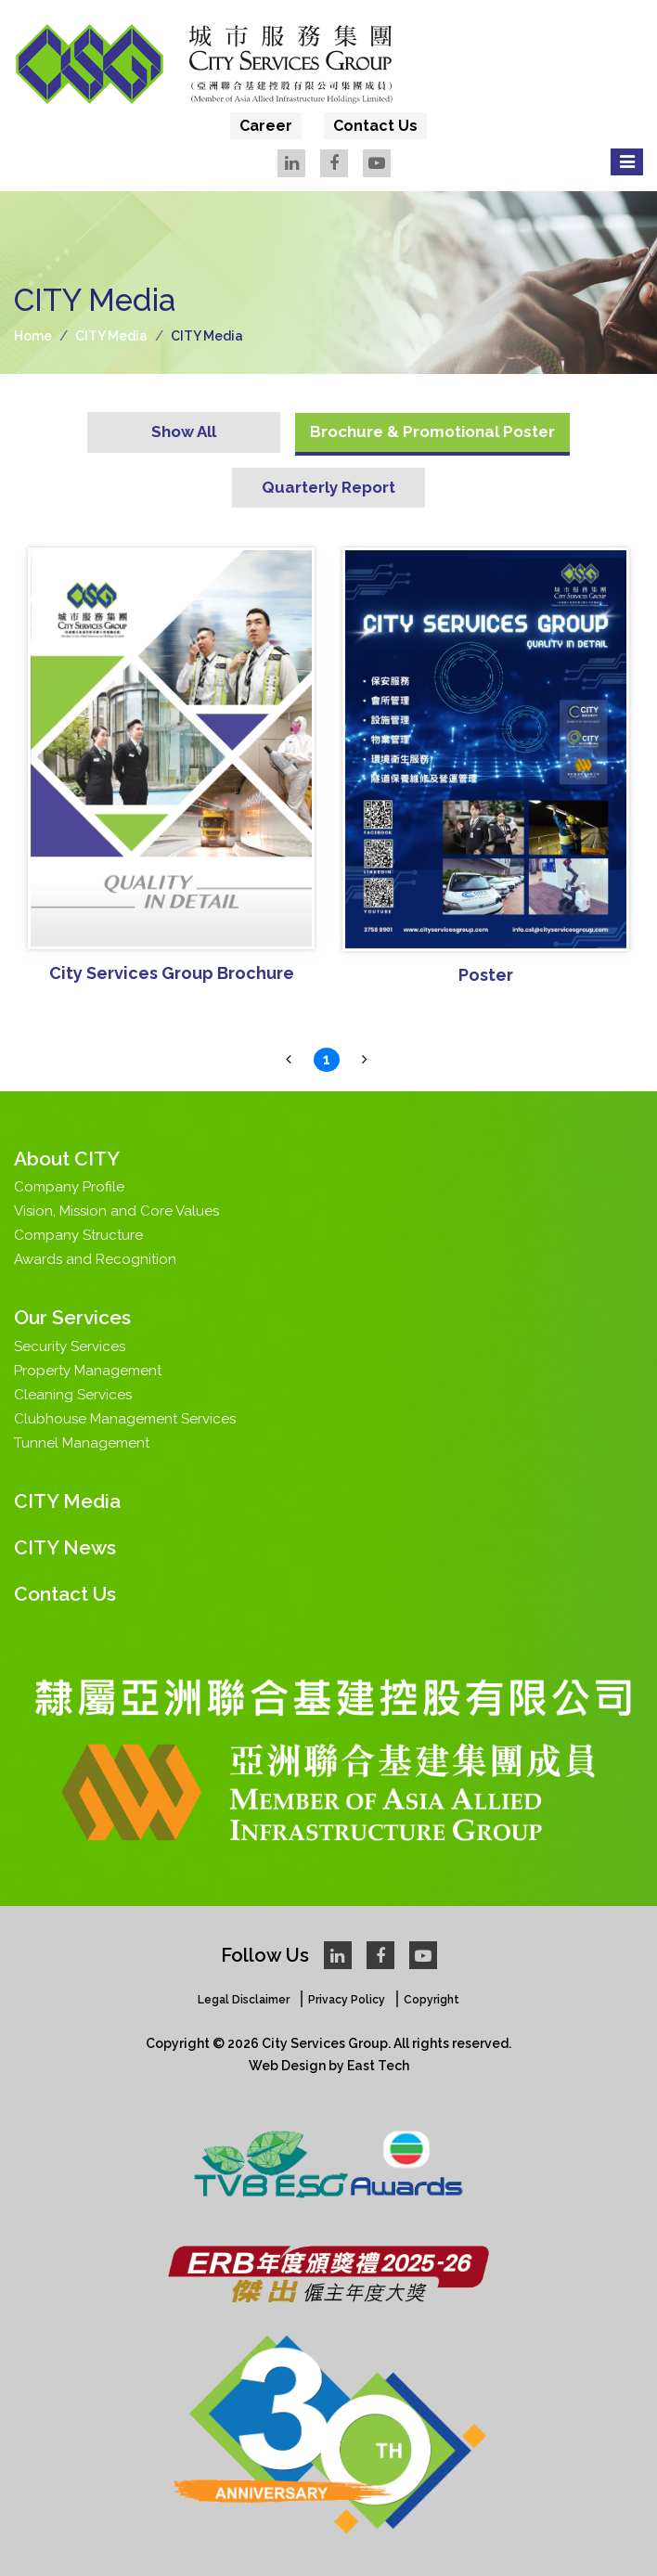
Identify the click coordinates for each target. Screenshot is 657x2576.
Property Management (87, 1370)
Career (265, 126)
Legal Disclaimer (244, 1999)
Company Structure (78, 1235)
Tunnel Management (81, 1443)
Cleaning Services (73, 1394)
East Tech (378, 2065)
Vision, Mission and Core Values (116, 1211)
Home (33, 335)
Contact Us (375, 126)
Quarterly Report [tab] (328, 487)
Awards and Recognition (95, 1259)
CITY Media (111, 335)
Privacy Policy (346, 1999)
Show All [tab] (183, 431)
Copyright (431, 1999)
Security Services (69, 1346)
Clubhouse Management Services (125, 1418)
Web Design (287, 2065)
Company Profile (69, 1187)
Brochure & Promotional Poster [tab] (432, 431)
